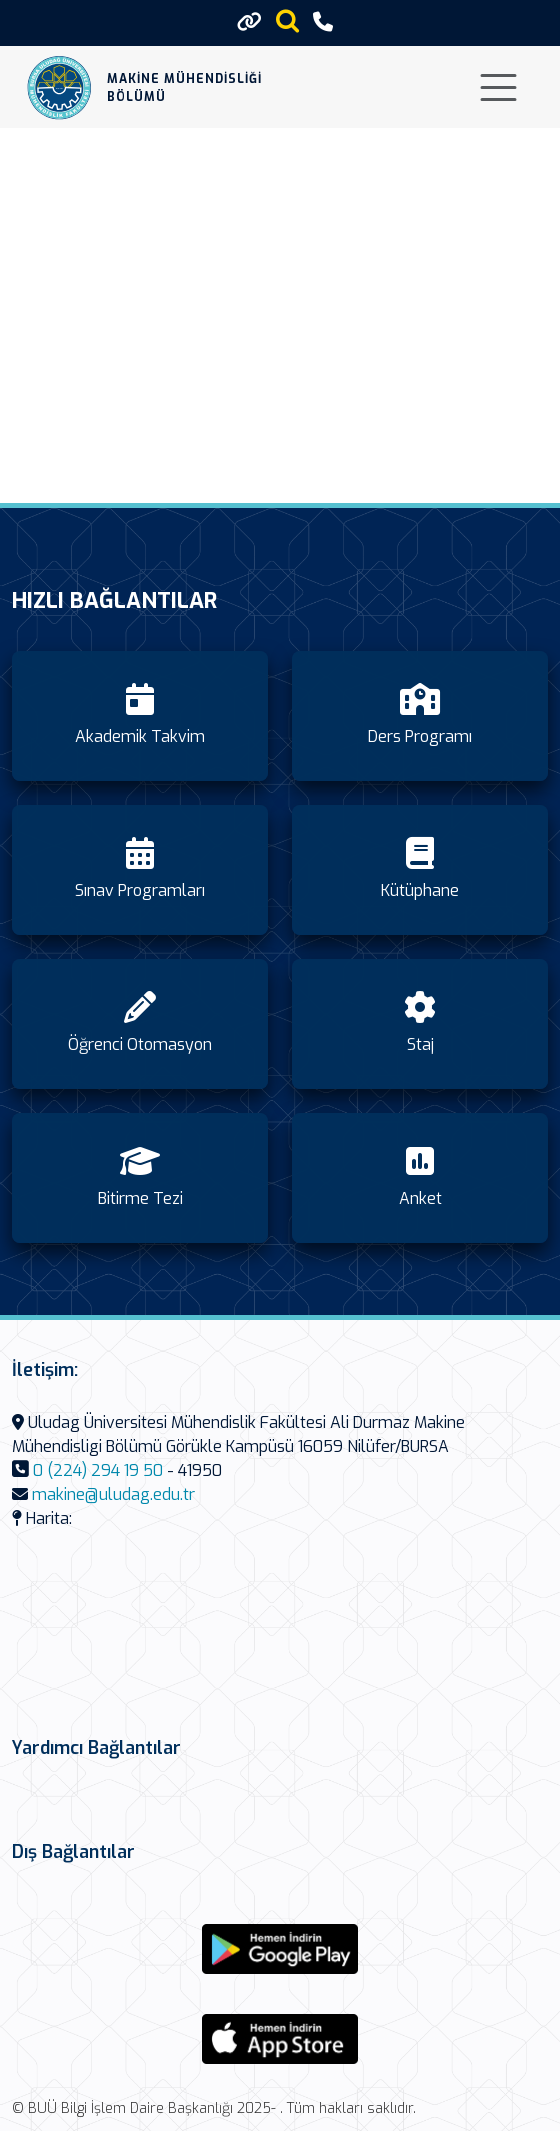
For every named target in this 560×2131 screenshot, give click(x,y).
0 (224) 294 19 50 (98, 1470)
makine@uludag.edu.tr (113, 1494)
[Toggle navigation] (498, 87)
